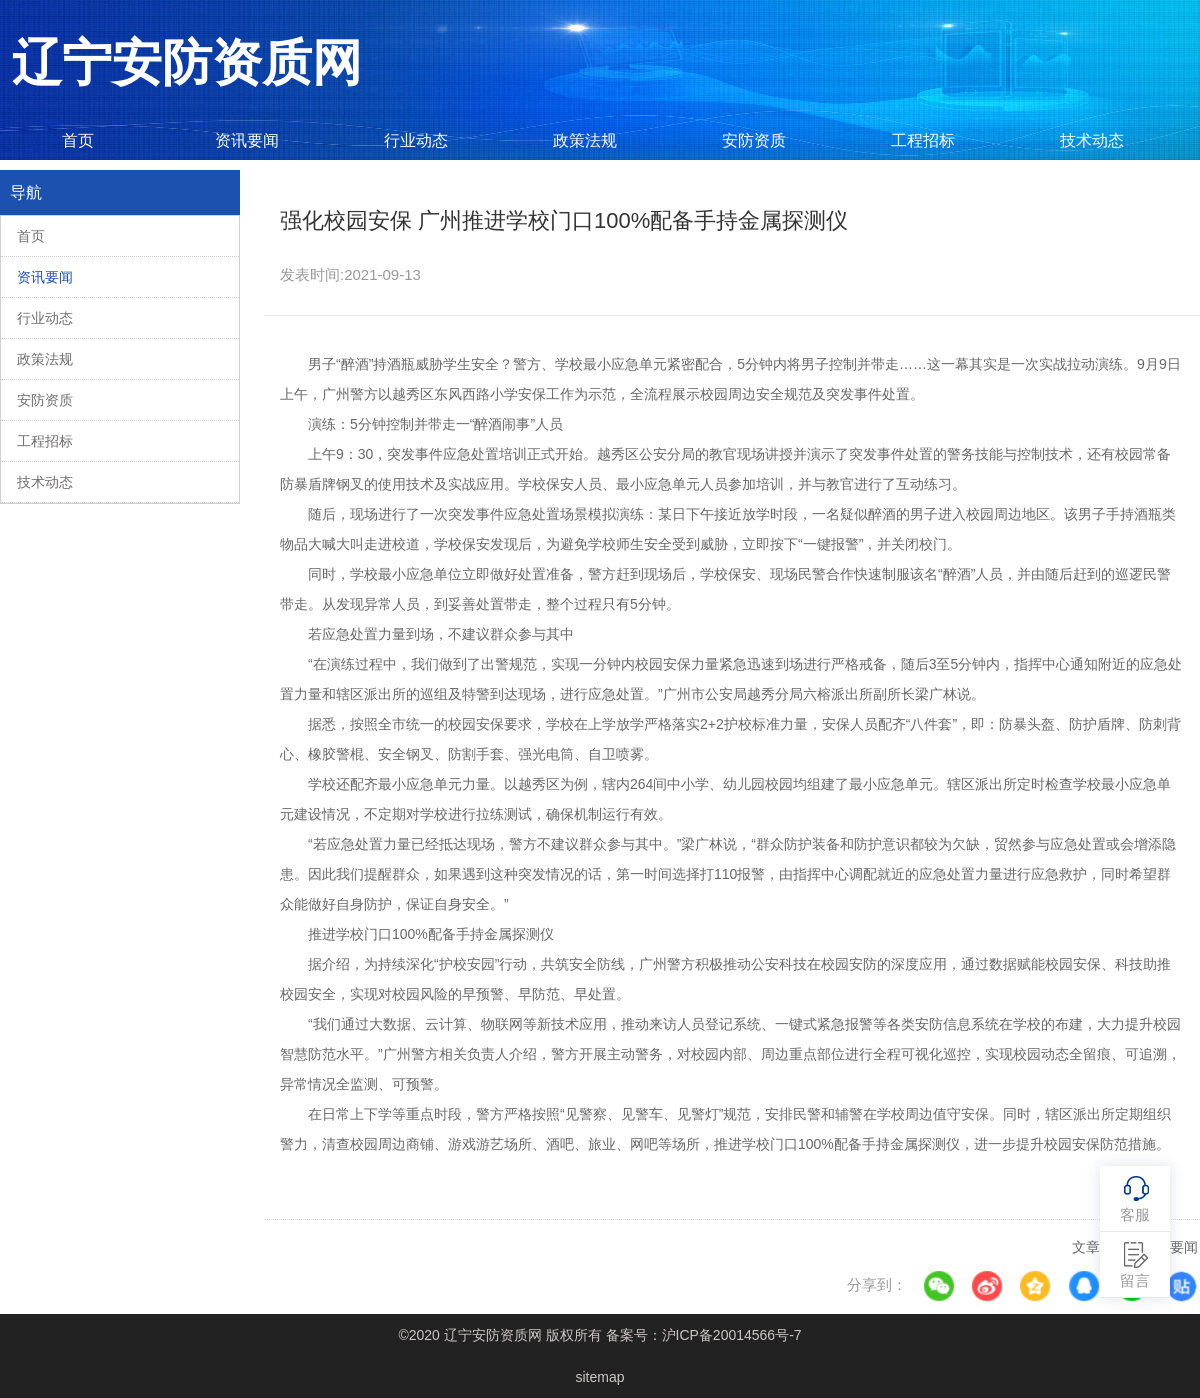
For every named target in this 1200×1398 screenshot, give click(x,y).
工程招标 (923, 140)
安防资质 (754, 140)
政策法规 (585, 140)
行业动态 (416, 140)
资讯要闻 (247, 140)
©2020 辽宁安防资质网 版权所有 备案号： (599, 1335)
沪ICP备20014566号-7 (732, 1335)
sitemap (599, 1377)
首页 (78, 140)
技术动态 (1092, 140)
